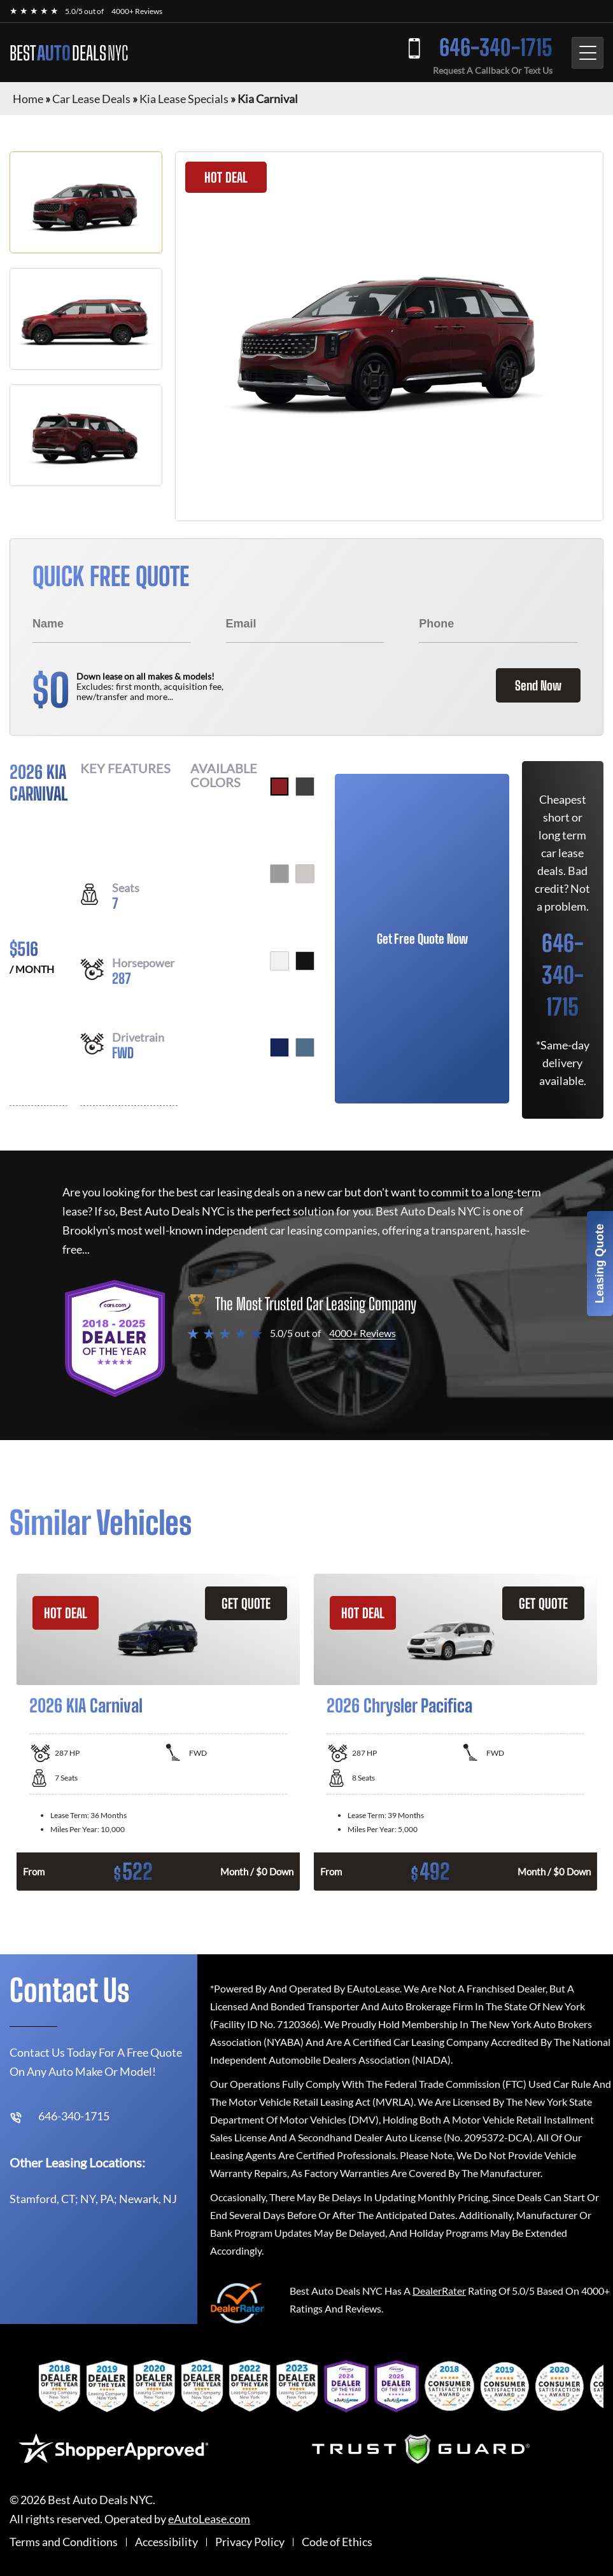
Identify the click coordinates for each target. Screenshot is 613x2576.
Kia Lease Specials (184, 99)
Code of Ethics (337, 2542)
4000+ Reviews (136, 11)
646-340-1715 (496, 47)
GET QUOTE (246, 1603)
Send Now (538, 685)
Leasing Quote (599, 1263)
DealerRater (439, 2291)
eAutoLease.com (209, 2519)
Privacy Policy (250, 2542)
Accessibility (166, 2542)
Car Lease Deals (91, 99)
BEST (69, 52)
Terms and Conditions (64, 2542)
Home (28, 99)
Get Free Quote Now (422, 938)
